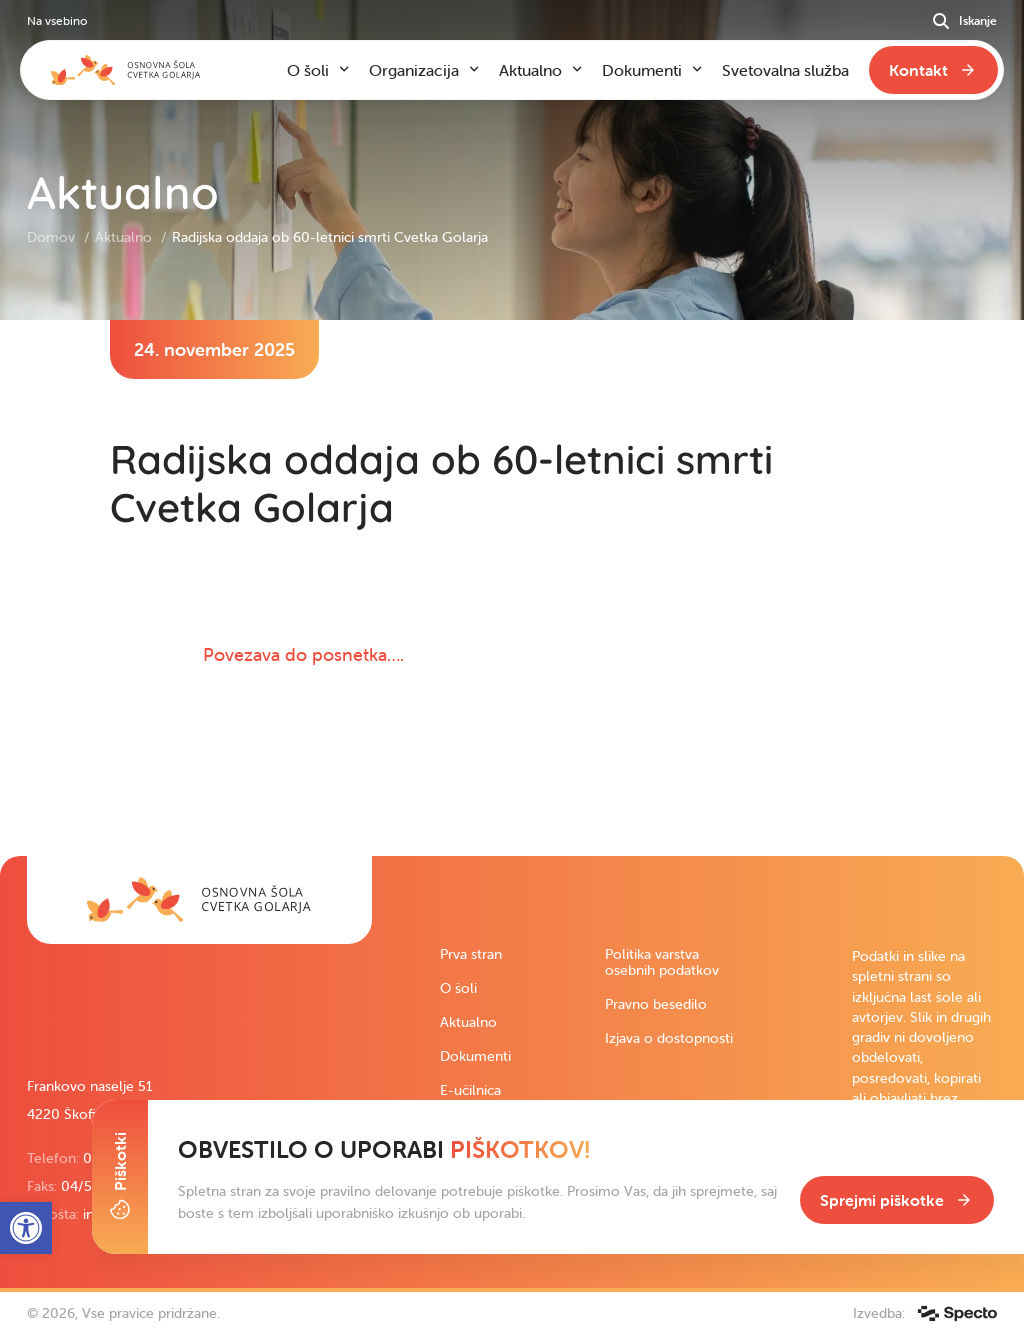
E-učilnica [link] (470, 1090)
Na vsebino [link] (57, 20)
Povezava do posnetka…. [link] (303, 654)
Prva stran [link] (471, 954)
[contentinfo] (512, 588)
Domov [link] (53, 237)
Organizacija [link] (414, 70)
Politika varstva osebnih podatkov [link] (662, 962)
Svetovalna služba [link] (785, 70)
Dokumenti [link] (475, 1056)
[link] (199, 900)
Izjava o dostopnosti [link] (669, 1038)
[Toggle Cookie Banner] (120, 1177)
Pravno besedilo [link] (656, 1004)
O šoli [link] (458, 988)
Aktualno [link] (125, 237)
